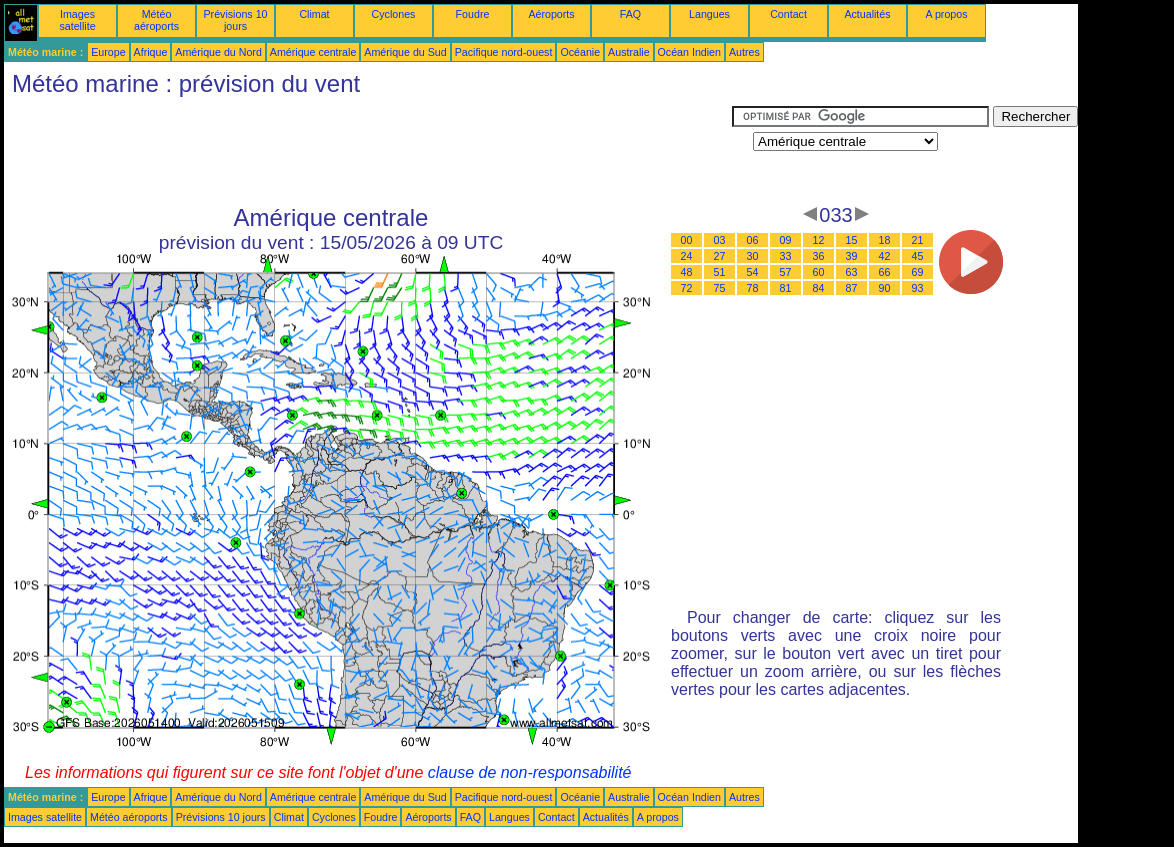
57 (786, 272)
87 (852, 288)
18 (885, 240)
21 (918, 240)
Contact (788, 14)
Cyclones (394, 14)
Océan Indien (689, 52)
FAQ (630, 14)
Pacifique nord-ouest (504, 52)
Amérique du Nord (218, 52)
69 (918, 272)
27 (720, 256)
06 (753, 240)
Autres (744, 52)
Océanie (580, 52)
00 (687, 240)
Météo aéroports (156, 20)
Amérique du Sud (405, 52)
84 (819, 288)
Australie (628, 52)
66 (885, 272)
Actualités (867, 14)
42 (885, 256)
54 (753, 272)
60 (819, 272)
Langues (709, 14)
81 (786, 288)
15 (852, 240)
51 (720, 272)
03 (720, 240)
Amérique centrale (313, 52)
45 (918, 256)
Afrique (151, 52)
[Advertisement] (368, 151)
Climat (314, 14)
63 (852, 272)
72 (687, 288)
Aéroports (551, 14)
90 (885, 288)
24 (687, 256)
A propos (946, 14)
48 (687, 272)
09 (786, 240)
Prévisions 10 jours (236, 20)
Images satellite (77, 20)
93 (918, 288)
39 (852, 256)
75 (720, 288)
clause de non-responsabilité (530, 772)
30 (753, 256)
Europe (108, 52)
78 (753, 288)
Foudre (473, 14)
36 (819, 256)
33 (786, 256)
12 (819, 240)
